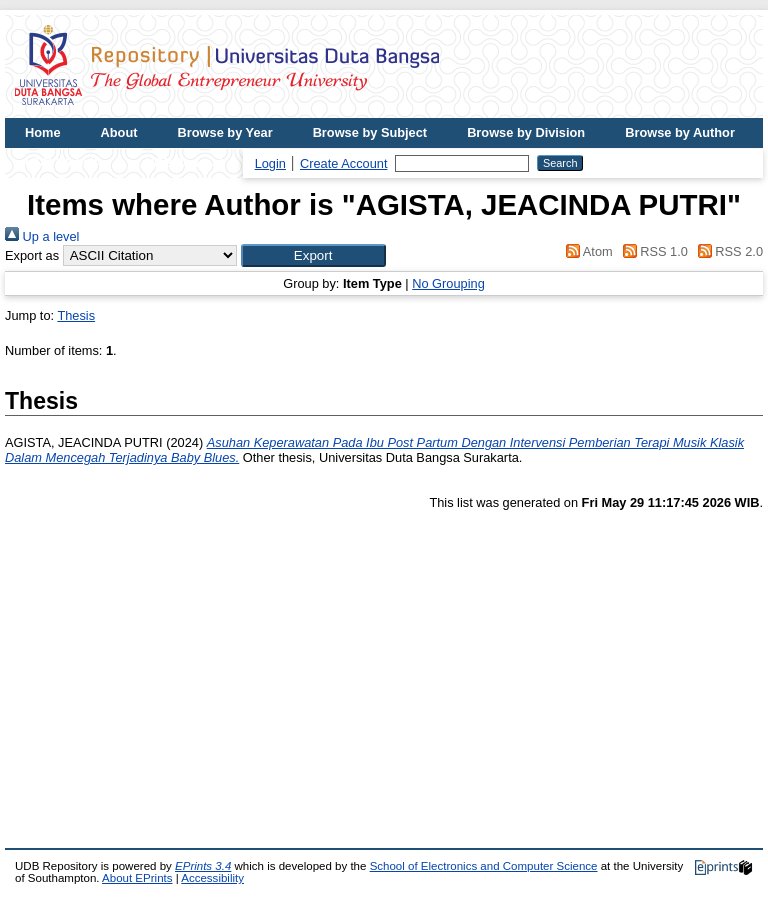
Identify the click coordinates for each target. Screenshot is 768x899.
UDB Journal (184, 162)
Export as (32, 255)
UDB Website (65, 162)
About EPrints (137, 878)
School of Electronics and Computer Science (484, 866)
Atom (586, 251)
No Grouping (448, 283)
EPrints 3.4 (203, 866)
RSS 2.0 (727, 251)
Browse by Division (526, 132)
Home (43, 132)
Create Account (344, 163)
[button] (313, 255)
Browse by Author (680, 132)
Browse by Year (225, 132)
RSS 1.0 (652, 251)
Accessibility (212, 878)
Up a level (42, 236)
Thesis (76, 315)
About (119, 132)
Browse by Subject (370, 132)
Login (270, 163)
